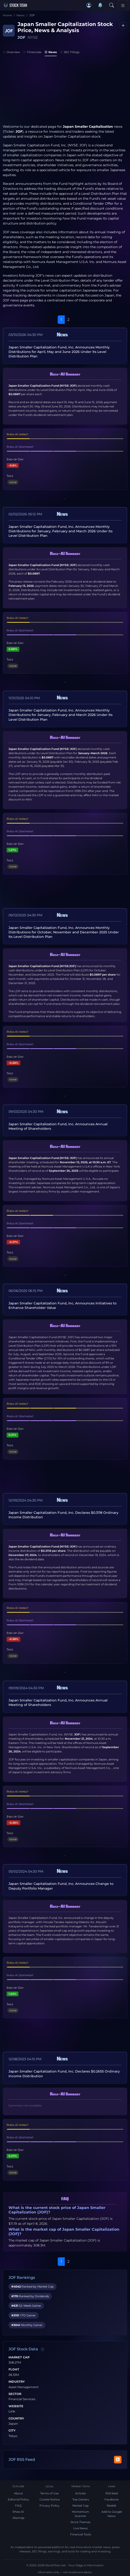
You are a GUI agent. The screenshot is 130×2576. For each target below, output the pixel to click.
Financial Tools (80, 2534)
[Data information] (42, 2349)
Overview (11, 52)
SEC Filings (69, 52)
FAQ (18, 2505)
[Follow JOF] (123, 25)
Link (12, 2411)
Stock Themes (80, 2522)
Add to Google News (111, 2514)
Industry (17, 2381)
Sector (15, 2394)
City (12, 2430)
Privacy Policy (49, 2505)
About (18, 2493)
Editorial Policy (18, 2499)
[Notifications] (100, 5)
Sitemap (18, 2518)
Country (16, 2418)
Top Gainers (80, 2499)
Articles (80, 2493)
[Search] (111, 5)
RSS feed (111, 2493)
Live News (80, 2528)
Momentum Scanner (80, 2514)
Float (14, 2369)
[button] (89, 5)
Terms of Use (49, 2493)
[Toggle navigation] (123, 5)
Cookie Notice (49, 2499)
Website (16, 2406)
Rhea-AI (18, 2511)
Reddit (111, 2505)
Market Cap (19, 2357)
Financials (32, 52)
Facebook (111, 2499)
